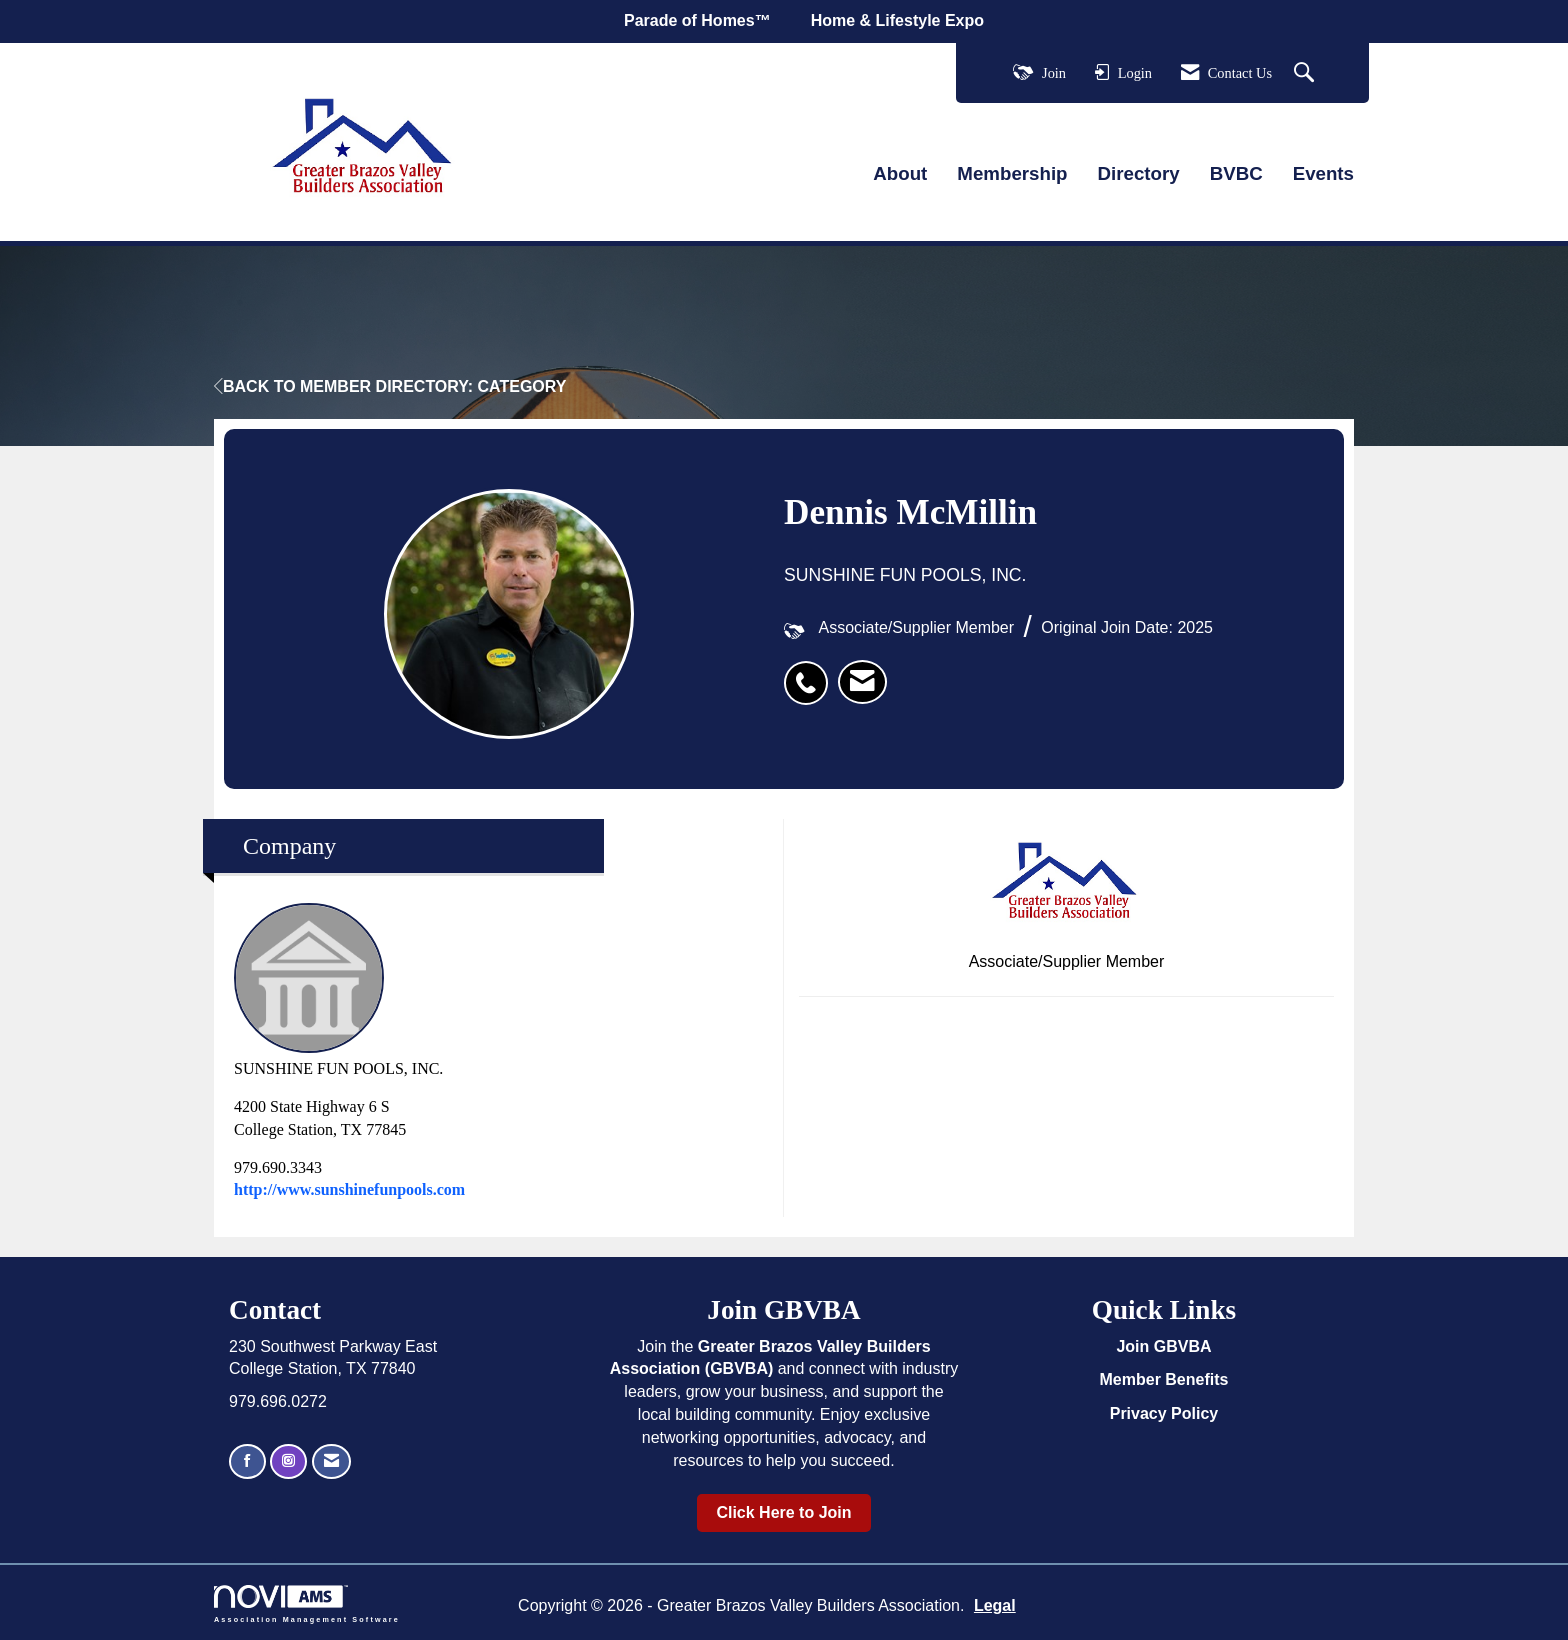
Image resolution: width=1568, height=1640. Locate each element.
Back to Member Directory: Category (390, 386)
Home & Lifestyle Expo (897, 20)
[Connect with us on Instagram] (288, 1461)
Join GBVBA (1163, 1346)
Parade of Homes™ (697, 20)
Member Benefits (1164, 1379)
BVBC (1236, 173)
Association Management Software (307, 1603)
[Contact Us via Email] (331, 1461)
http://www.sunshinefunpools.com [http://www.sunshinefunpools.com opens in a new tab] (349, 1189)
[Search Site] (1306, 73)
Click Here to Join (783, 1512)
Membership (1012, 173)
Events (1323, 173)
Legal (995, 1605)
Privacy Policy (1164, 1413)
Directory (1139, 173)
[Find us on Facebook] (247, 1461)
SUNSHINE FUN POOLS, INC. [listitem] (338, 990)
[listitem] (811, 672)
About (900, 173)
